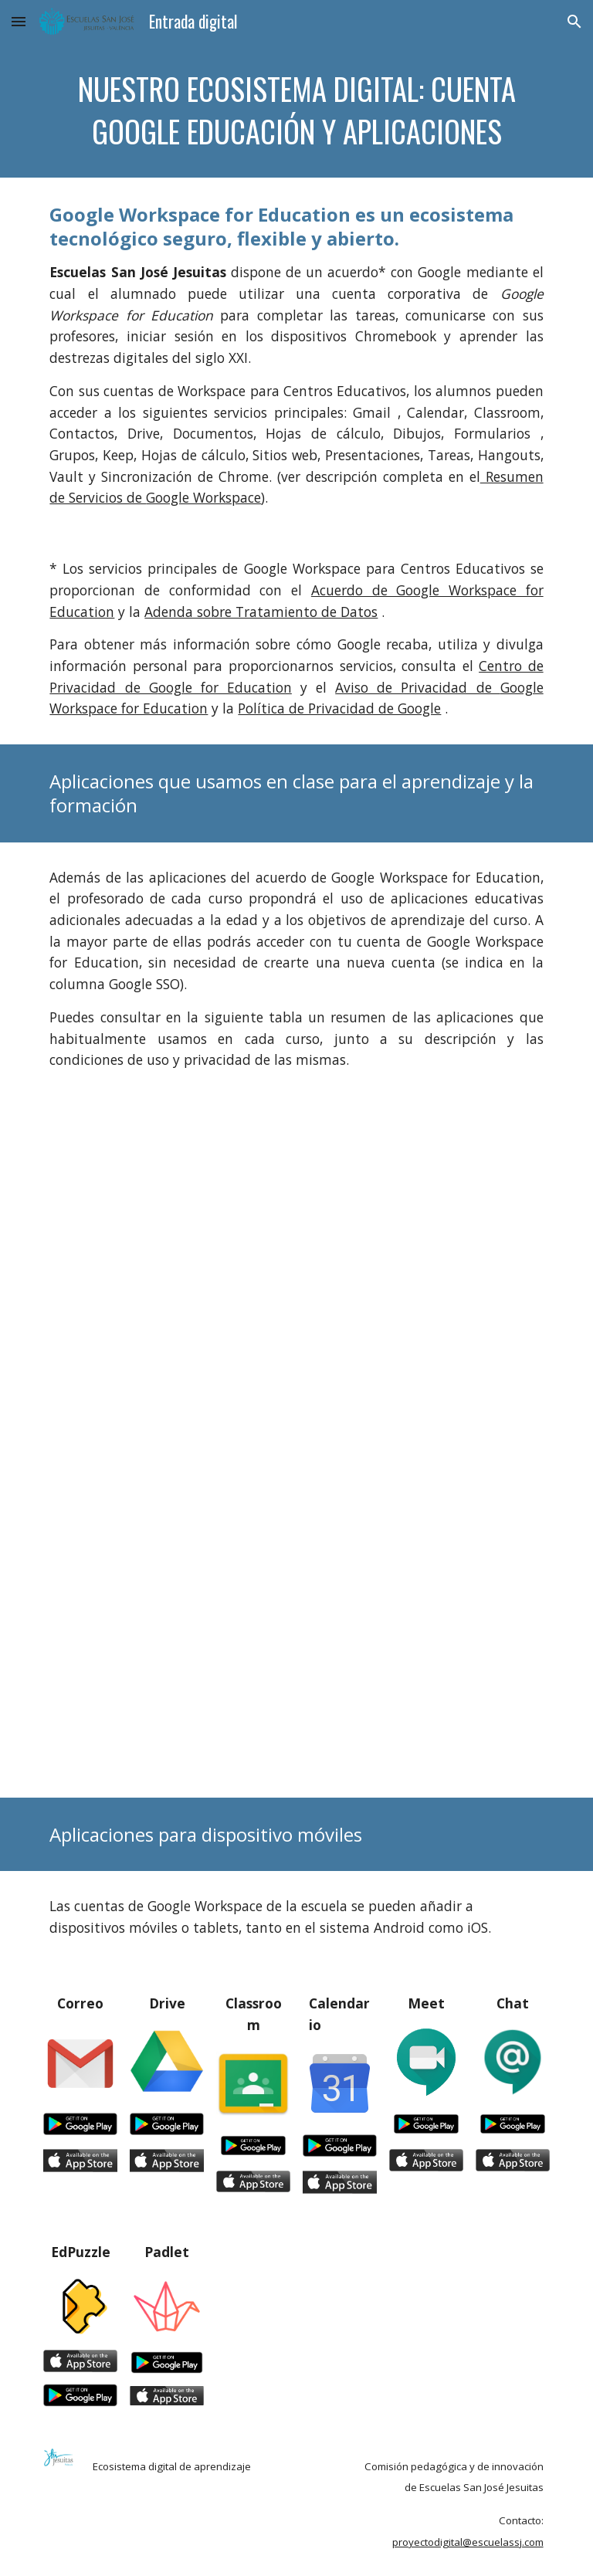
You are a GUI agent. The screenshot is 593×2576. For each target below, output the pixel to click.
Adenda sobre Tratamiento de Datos (261, 611)
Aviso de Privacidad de (417, 687)
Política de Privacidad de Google (339, 708)
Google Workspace (203, 497)
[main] (296, 110)
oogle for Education (225, 687)
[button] (18, 21)
